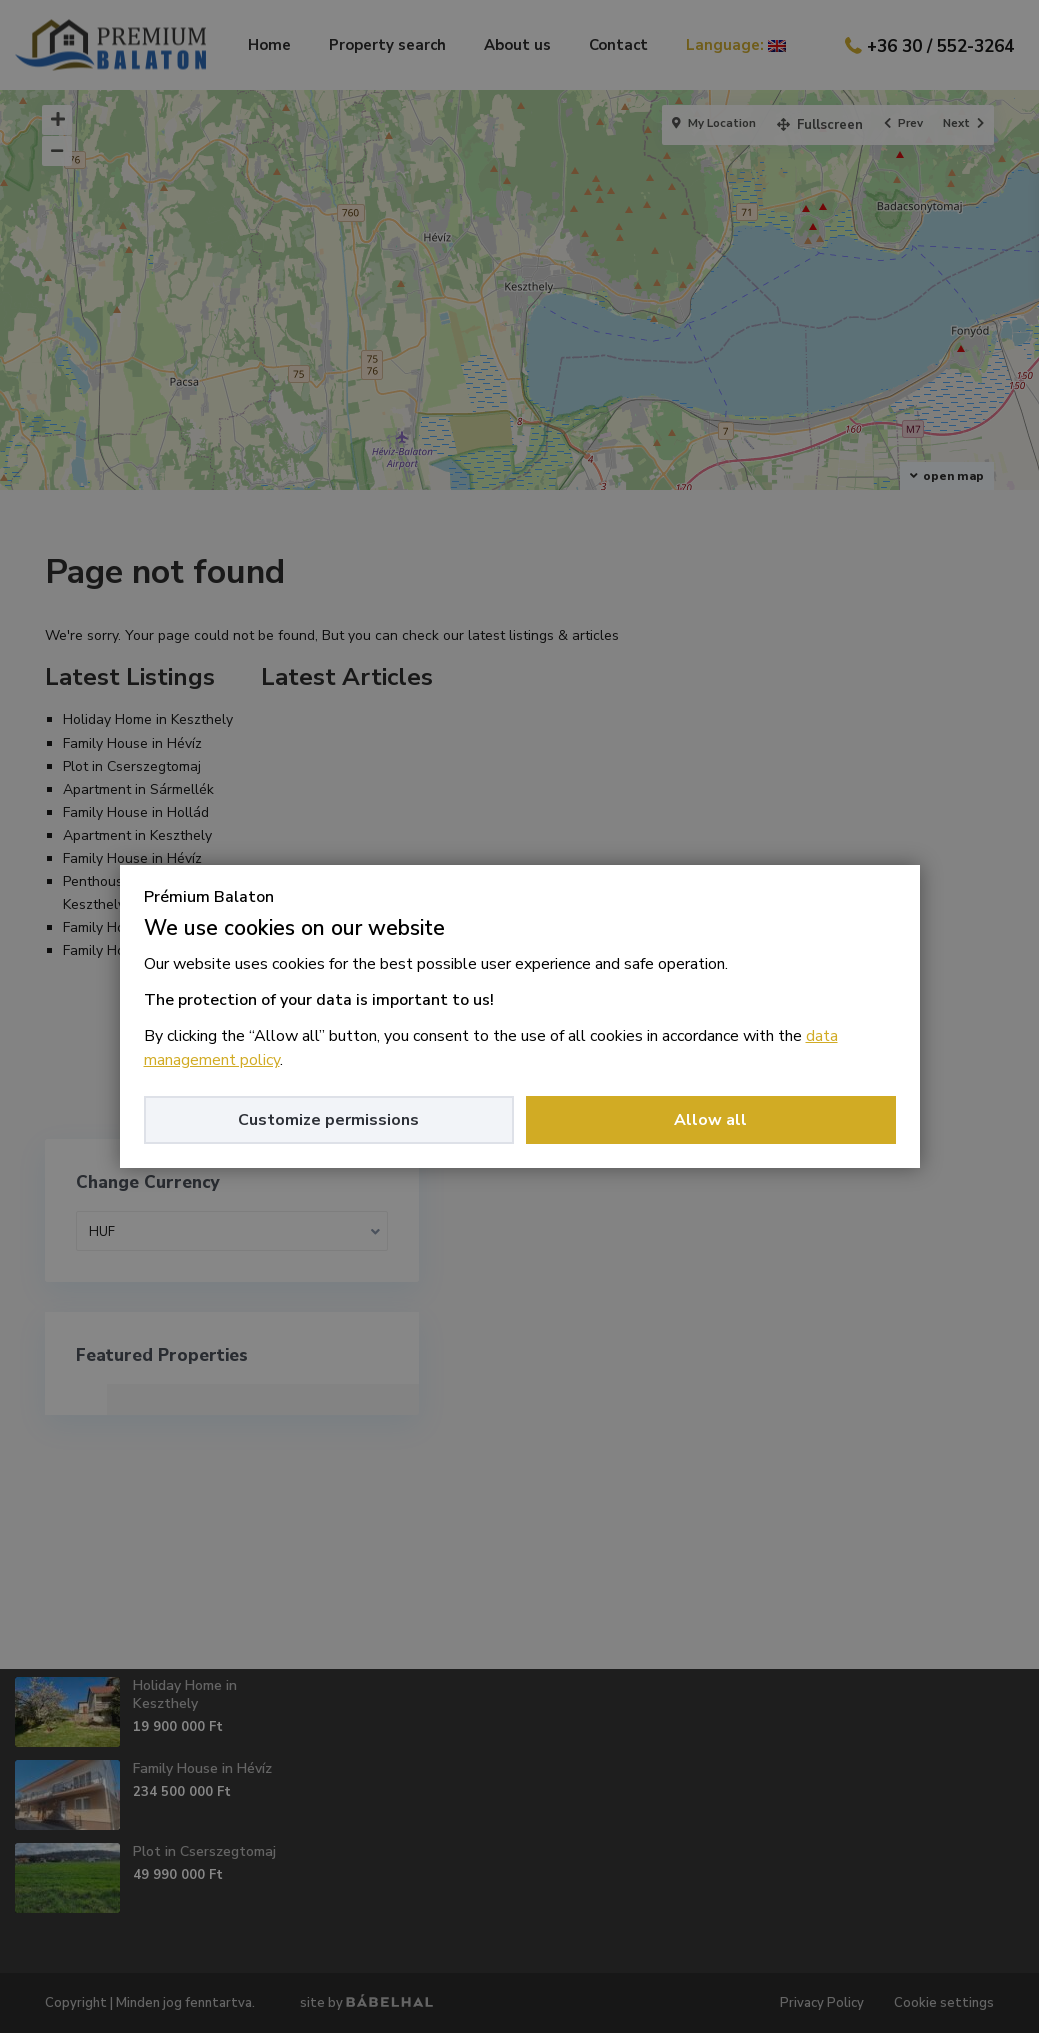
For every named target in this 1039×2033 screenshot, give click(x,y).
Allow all (710, 1120)
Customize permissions (328, 1120)
